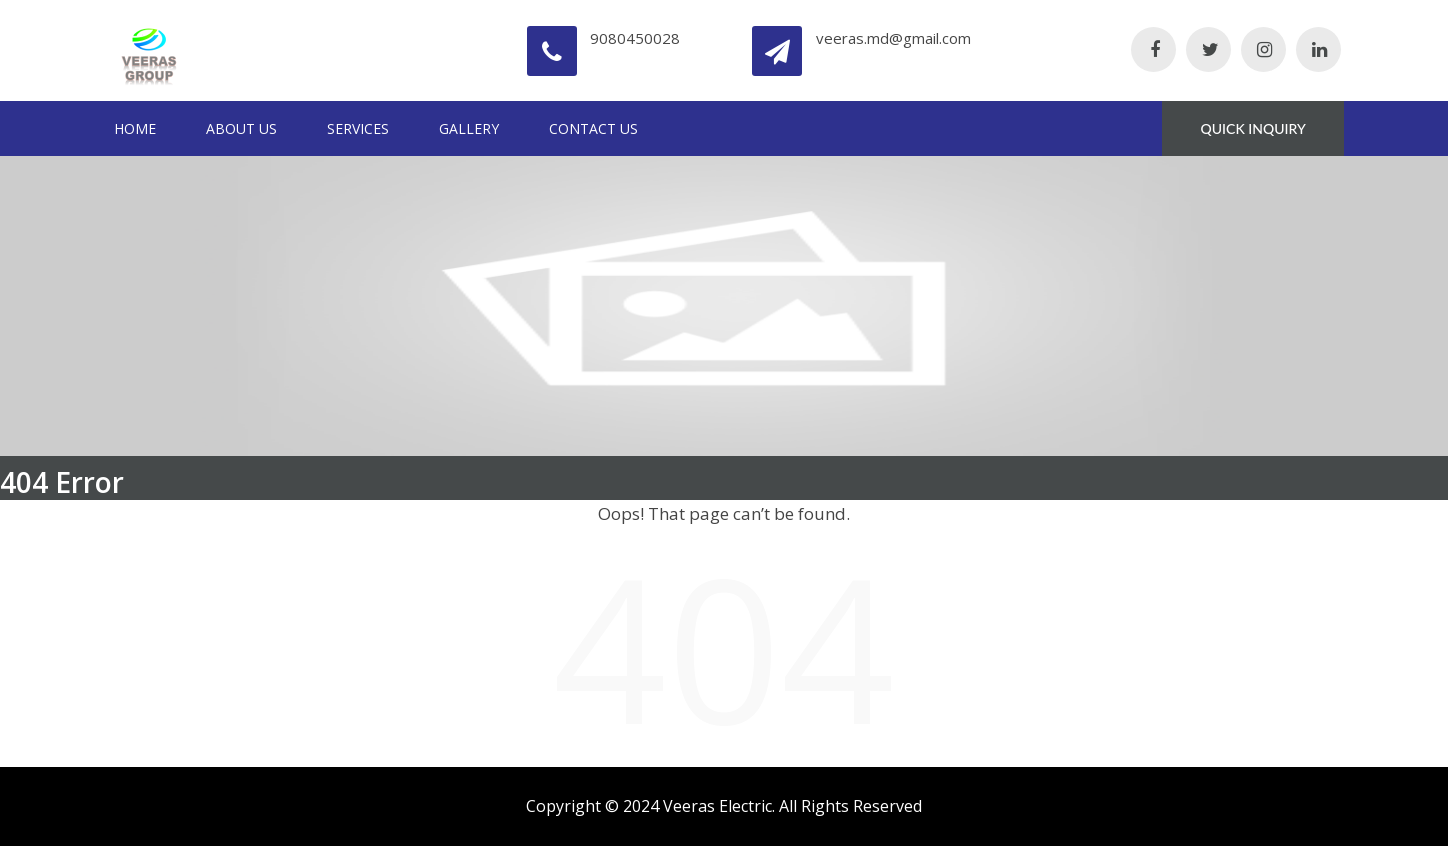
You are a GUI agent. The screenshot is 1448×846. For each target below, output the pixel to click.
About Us (241, 128)
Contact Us (593, 128)
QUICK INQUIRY (1253, 128)
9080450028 (635, 38)
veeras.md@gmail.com (893, 38)
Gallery (469, 128)
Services (358, 128)
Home (135, 128)
